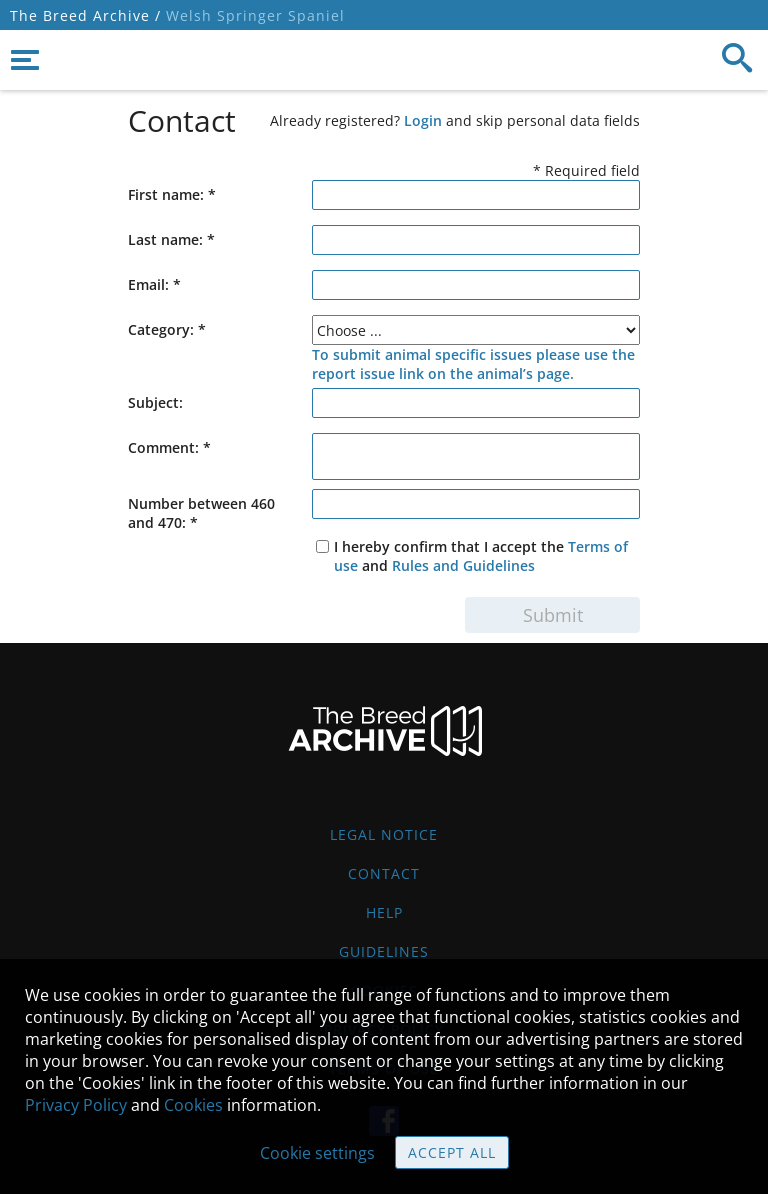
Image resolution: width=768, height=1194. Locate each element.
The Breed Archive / (85, 15)
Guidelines (384, 951)
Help (384, 912)
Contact (384, 873)
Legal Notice (384, 834)
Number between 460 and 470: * (201, 513)
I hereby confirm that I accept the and (481, 556)
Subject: (155, 402)
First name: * (172, 194)
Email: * (154, 284)
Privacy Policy (76, 1105)
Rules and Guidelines (463, 565)
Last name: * (171, 239)
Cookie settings (317, 1153)
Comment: (169, 447)
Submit (553, 615)
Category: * (167, 329)
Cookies (193, 1105)
